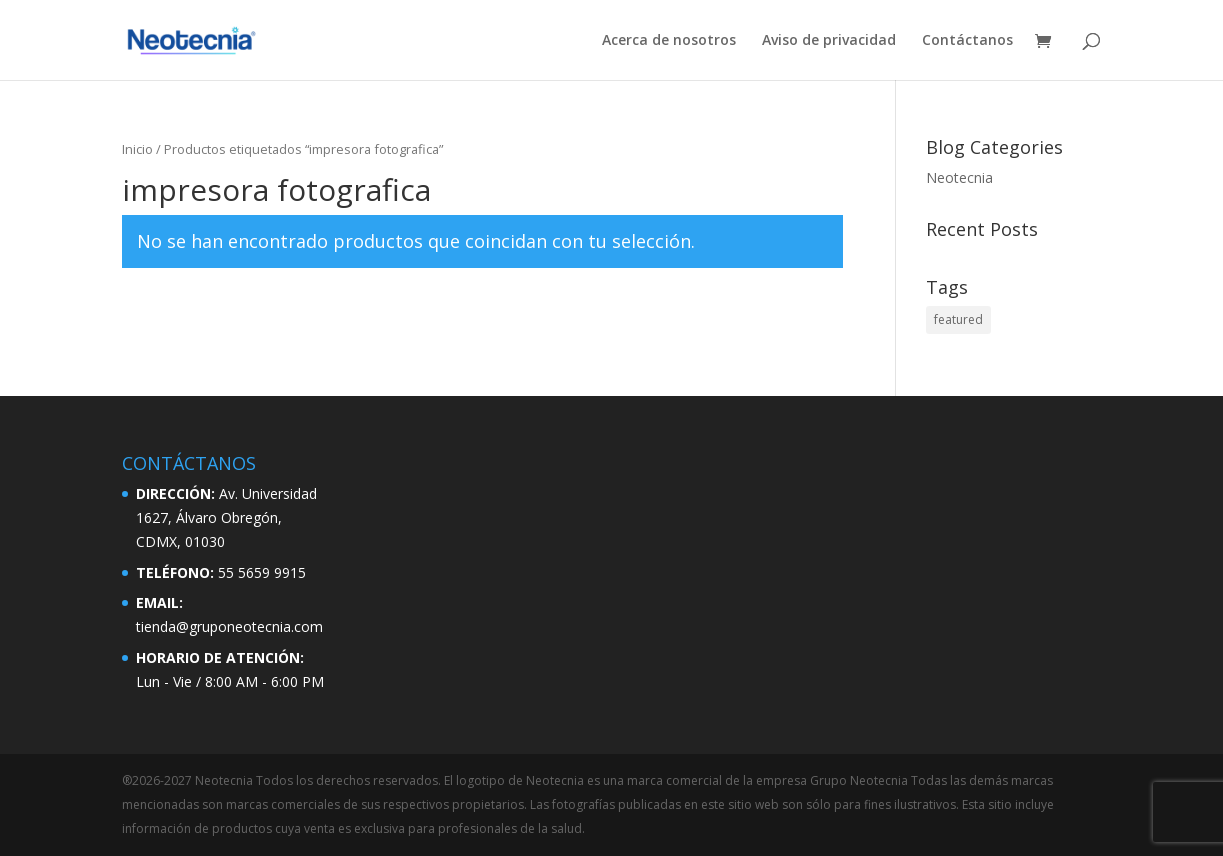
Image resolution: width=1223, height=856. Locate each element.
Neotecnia (959, 177)
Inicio (137, 149)
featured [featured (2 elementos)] (958, 319)
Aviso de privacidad (829, 41)
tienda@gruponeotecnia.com (229, 626)
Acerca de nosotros (669, 41)
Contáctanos (967, 41)
